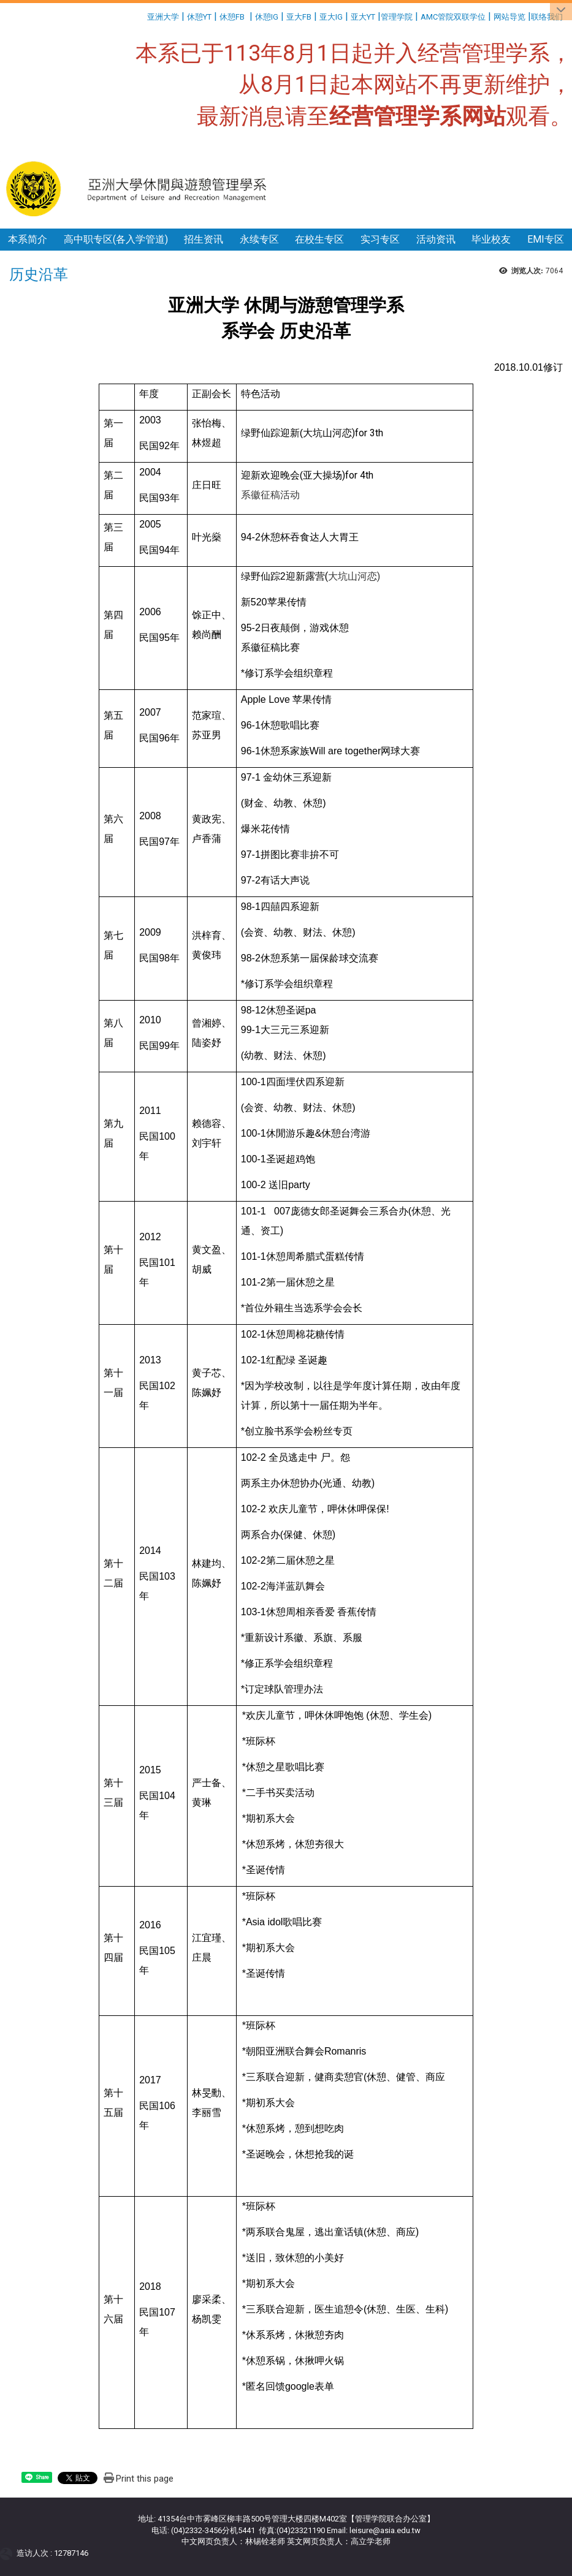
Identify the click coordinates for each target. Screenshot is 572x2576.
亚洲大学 (163, 16)
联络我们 (548, 16)
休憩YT (199, 16)
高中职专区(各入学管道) (116, 239)
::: (142, 15)
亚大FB (298, 16)
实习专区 (380, 239)
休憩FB (232, 16)
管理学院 (397, 16)
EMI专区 (545, 239)
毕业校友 (491, 239)
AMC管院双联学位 (453, 16)
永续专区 (259, 239)
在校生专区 (319, 239)
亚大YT (363, 16)
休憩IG (266, 16)
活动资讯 (436, 239)
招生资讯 (203, 239)
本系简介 (27, 239)
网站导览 (509, 16)
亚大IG (331, 16)
